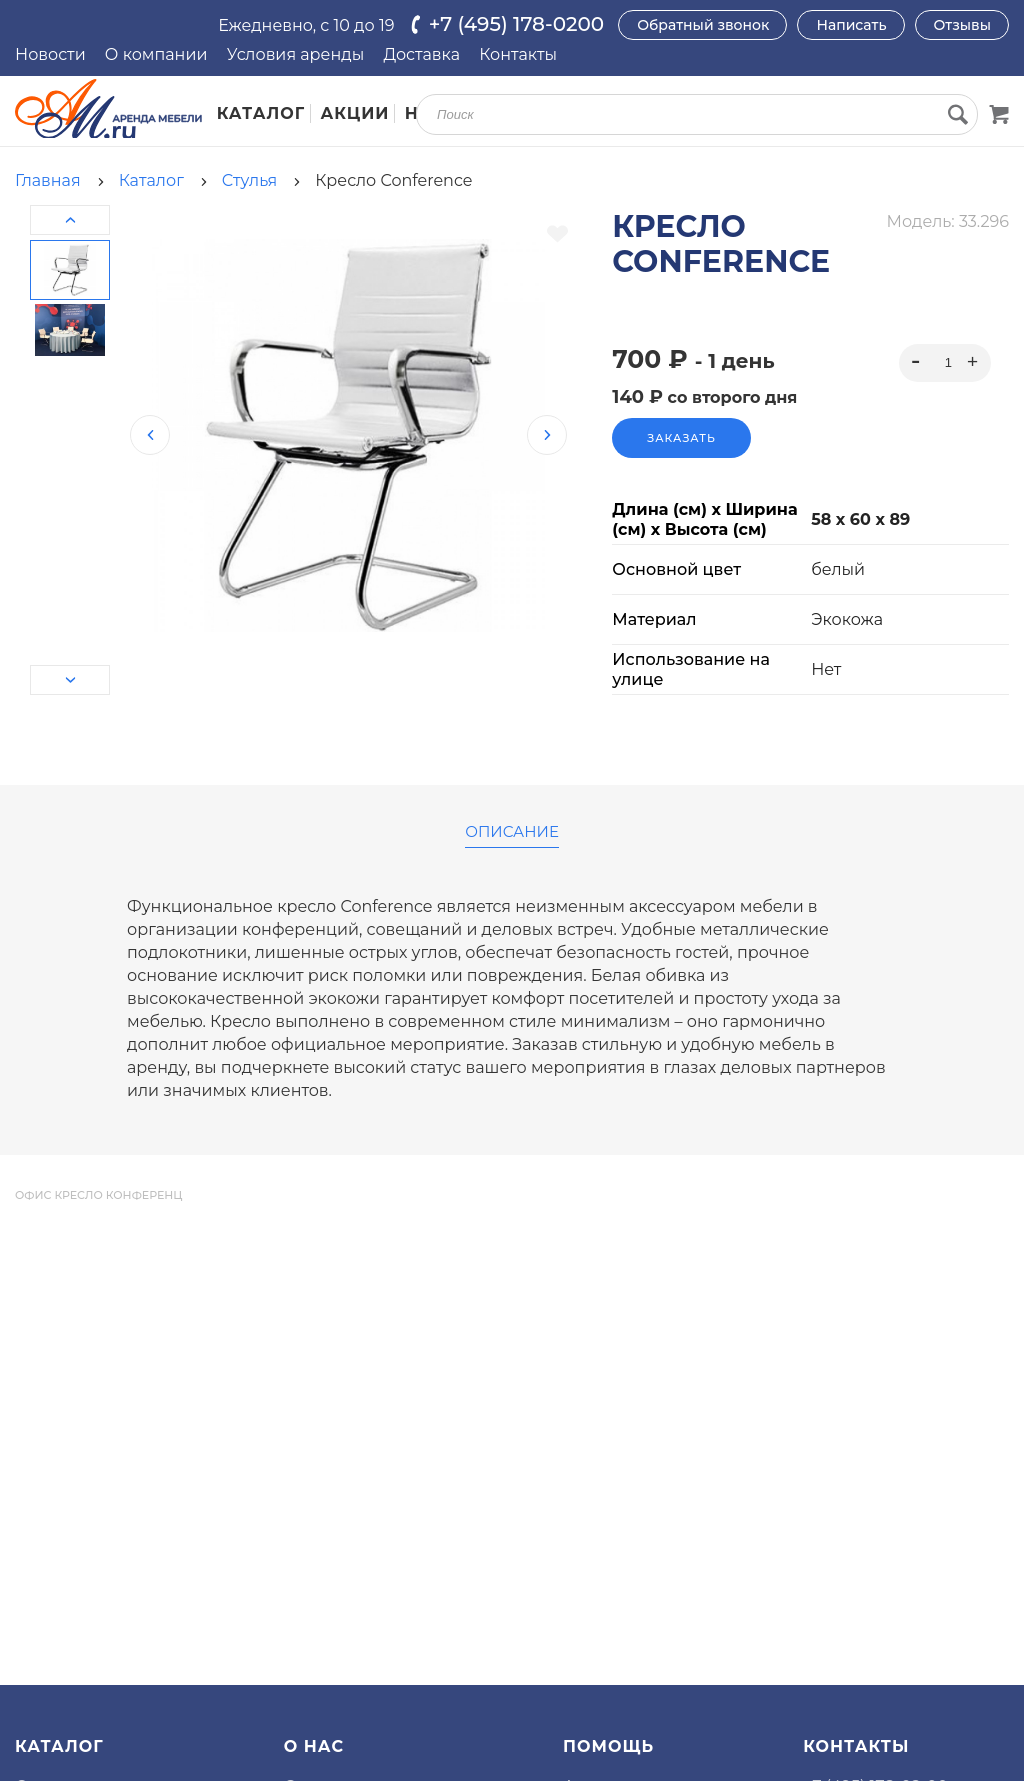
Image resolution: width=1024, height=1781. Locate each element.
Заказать (681, 438)
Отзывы (962, 25)
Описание (512, 832)
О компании (156, 54)
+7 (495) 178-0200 (516, 24)
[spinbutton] (944, 363)
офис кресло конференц (98, 1195)
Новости (50, 54)
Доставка (421, 54)
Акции (355, 113)
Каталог (261, 113)
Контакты (518, 54)
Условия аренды (296, 54)
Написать (851, 25)
